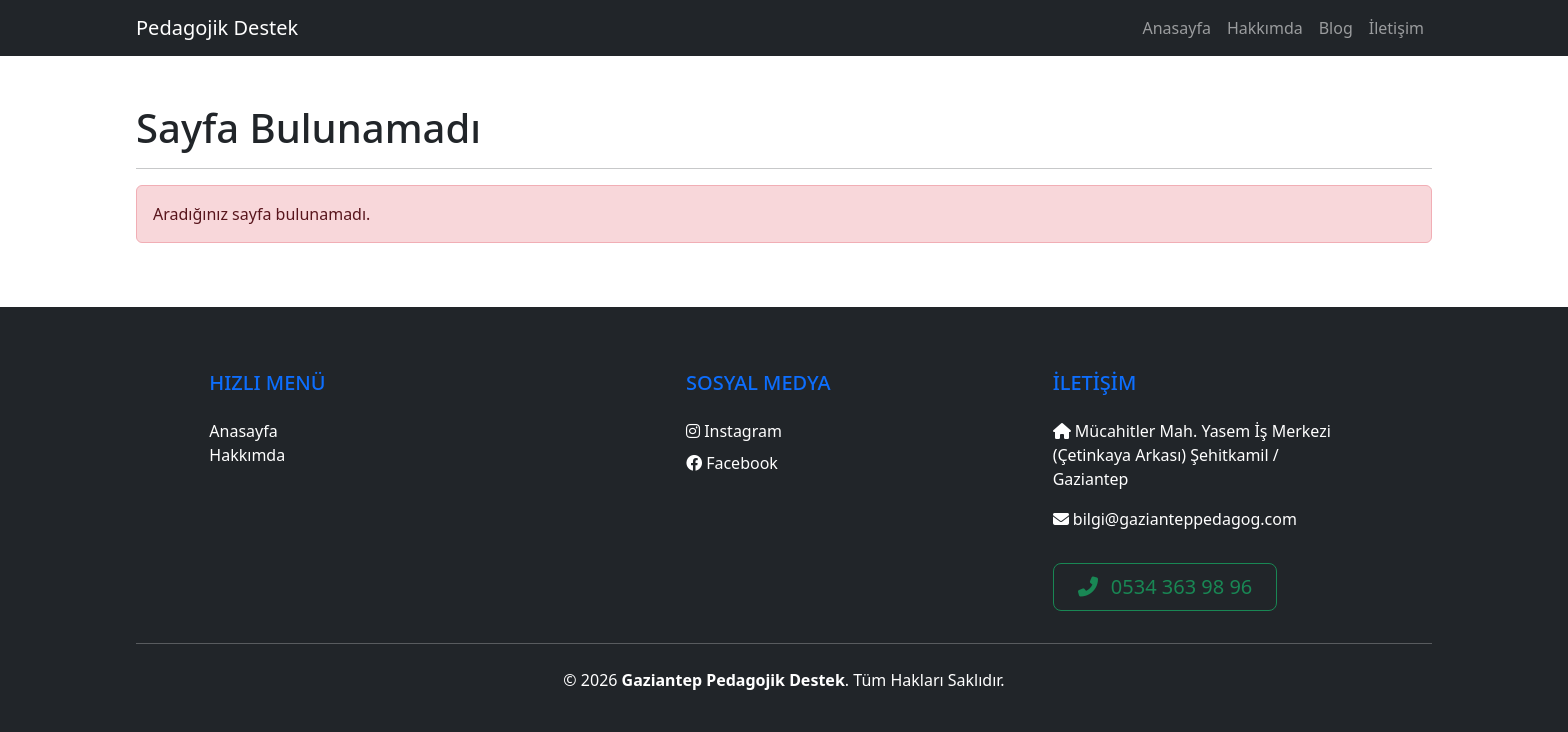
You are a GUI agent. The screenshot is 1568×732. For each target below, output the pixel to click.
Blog (1336, 28)
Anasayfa (1177, 28)
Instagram (734, 431)
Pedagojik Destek (217, 27)
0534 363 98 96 (1165, 586)
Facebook (732, 463)
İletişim (1396, 28)
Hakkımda (1265, 28)
